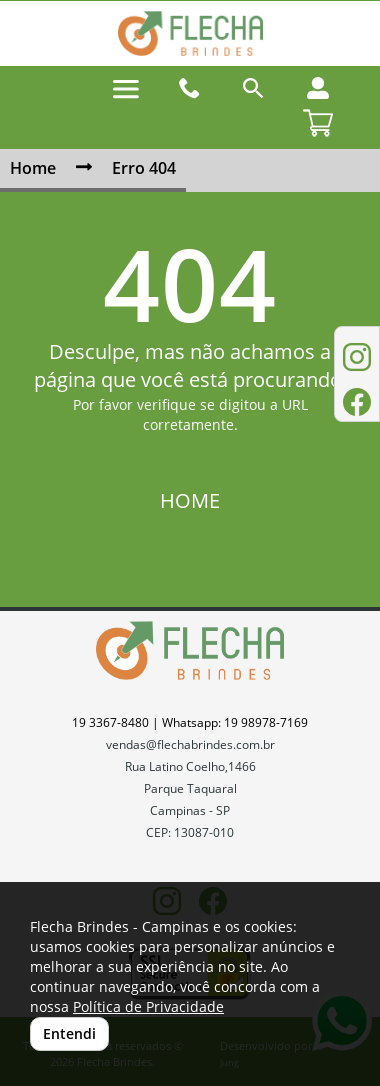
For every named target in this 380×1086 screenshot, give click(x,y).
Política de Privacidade (148, 1006)
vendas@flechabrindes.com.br (190, 744)
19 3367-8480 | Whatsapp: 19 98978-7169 (190, 722)
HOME (190, 500)
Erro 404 (144, 168)
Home (33, 168)
